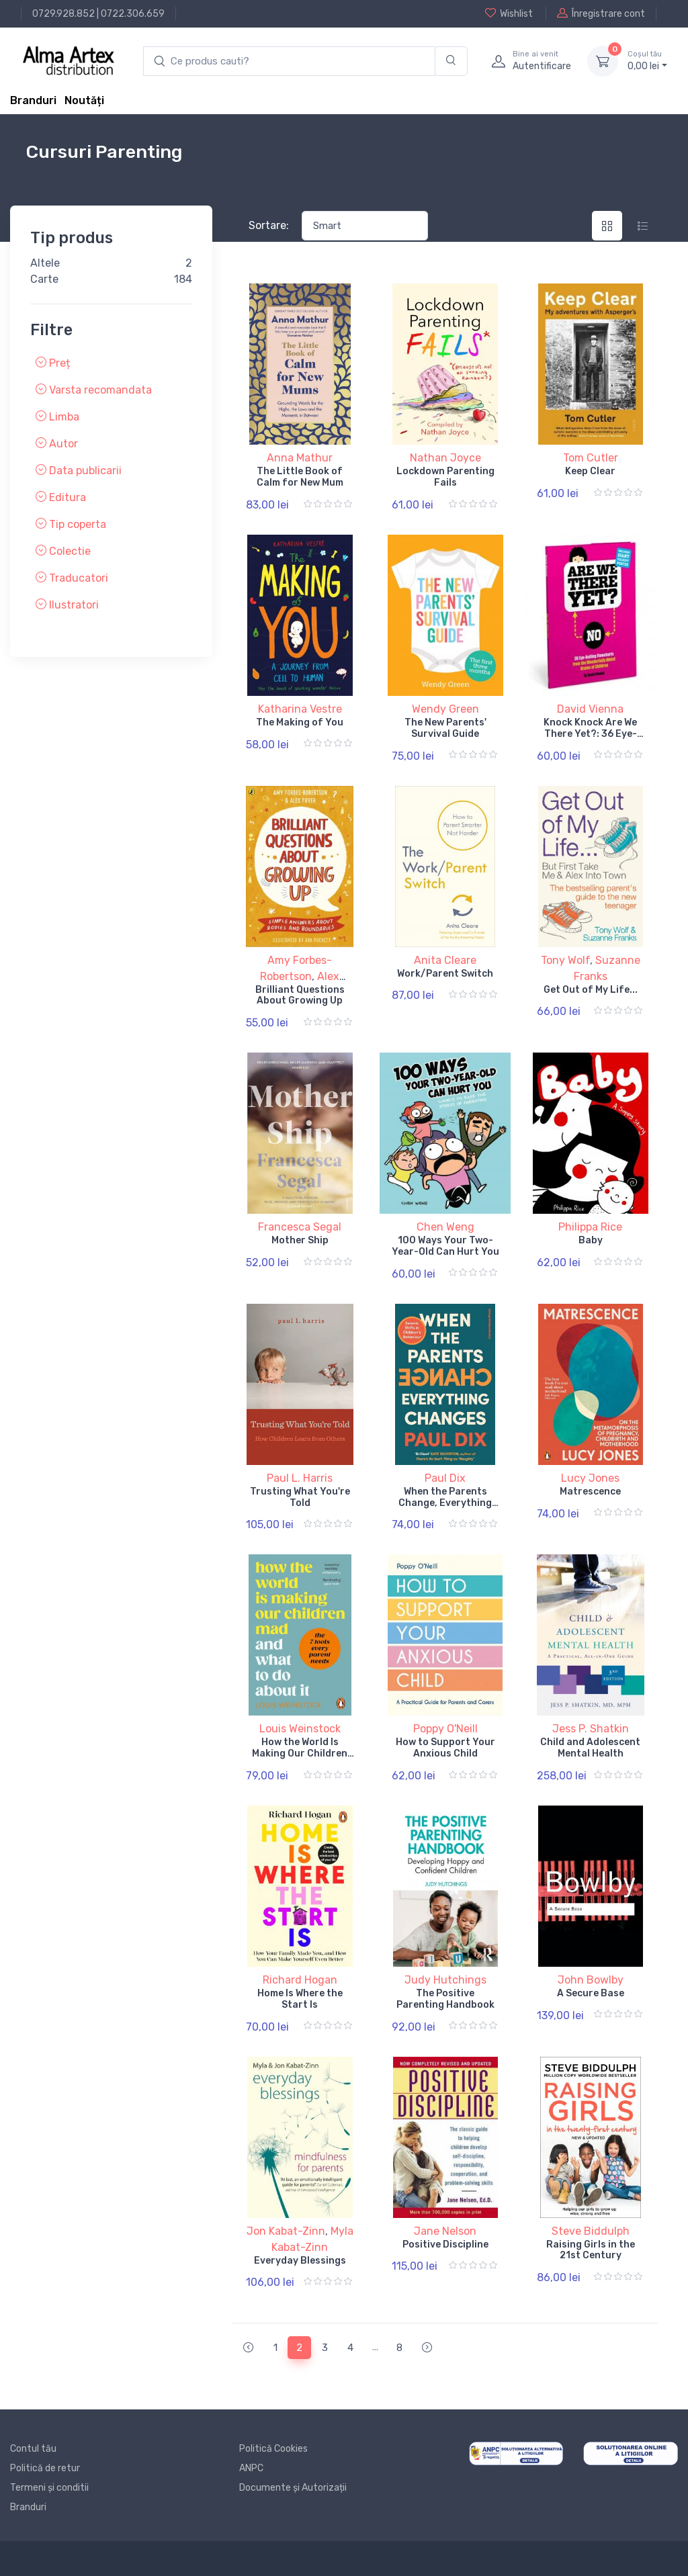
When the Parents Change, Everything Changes (445, 1503)
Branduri (33, 100)
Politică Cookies (273, 2448)
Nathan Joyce (445, 457)
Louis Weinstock (300, 1728)
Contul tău (33, 2448)
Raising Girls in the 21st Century (590, 2250)
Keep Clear (590, 471)
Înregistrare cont (601, 13)
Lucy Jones (590, 1478)
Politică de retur (45, 2468)
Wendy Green (445, 709)
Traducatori (72, 578)
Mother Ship (300, 1240)
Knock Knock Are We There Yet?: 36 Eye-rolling (590, 734)
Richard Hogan (300, 1979)
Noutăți (84, 100)
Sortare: (269, 225)
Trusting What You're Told (300, 1497)
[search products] (289, 61)
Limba (57, 416)
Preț (53, 363)
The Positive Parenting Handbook (445, 1999)
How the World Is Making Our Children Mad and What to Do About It (299, 1758)
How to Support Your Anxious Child (445, 1747)
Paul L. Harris (300, 1478)
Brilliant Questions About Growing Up (300, 995)
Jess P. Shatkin (590, 1728)
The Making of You (299, 722)
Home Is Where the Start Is (300, 1999)
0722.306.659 (133, 13)
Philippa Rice (590, 1226)
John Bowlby (591, 1979)
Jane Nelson (445, 2231)
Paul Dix (445, 1478)
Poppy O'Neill (445, 1728)
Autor (57, 443)
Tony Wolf (565, 960)
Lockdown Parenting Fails (445, 476)
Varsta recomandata (94, 390)
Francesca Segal (299, 1226)
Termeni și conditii (49, 2487)
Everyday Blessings (300, 2260)
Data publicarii (79, 470)
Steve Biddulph (591, 2231)
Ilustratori (67, 604)
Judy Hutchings (445, 1979)
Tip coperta (71, 524)
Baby (590, 1240)
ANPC (251, 2468)
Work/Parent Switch (445, 973)
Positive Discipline (445, 2244)
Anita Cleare (445, 960)
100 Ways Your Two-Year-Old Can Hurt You (445, 1246)
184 (183, 279)
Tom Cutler (590, 457)
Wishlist (509, 13)
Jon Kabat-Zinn (286, 2231)
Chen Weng (445, 1226)
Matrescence (590, 1491)
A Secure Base (590, 1993)
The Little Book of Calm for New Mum (300, 476)
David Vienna (590, 709)
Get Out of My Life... (591, 989)
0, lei (647, 60)
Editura (61, 497)
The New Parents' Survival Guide (445, 728)
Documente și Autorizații (293, 2487)
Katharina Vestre (300, 709)
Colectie (63, 551)
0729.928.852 (63, 13)
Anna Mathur (300, 457)
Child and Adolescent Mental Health (590, 1747)
